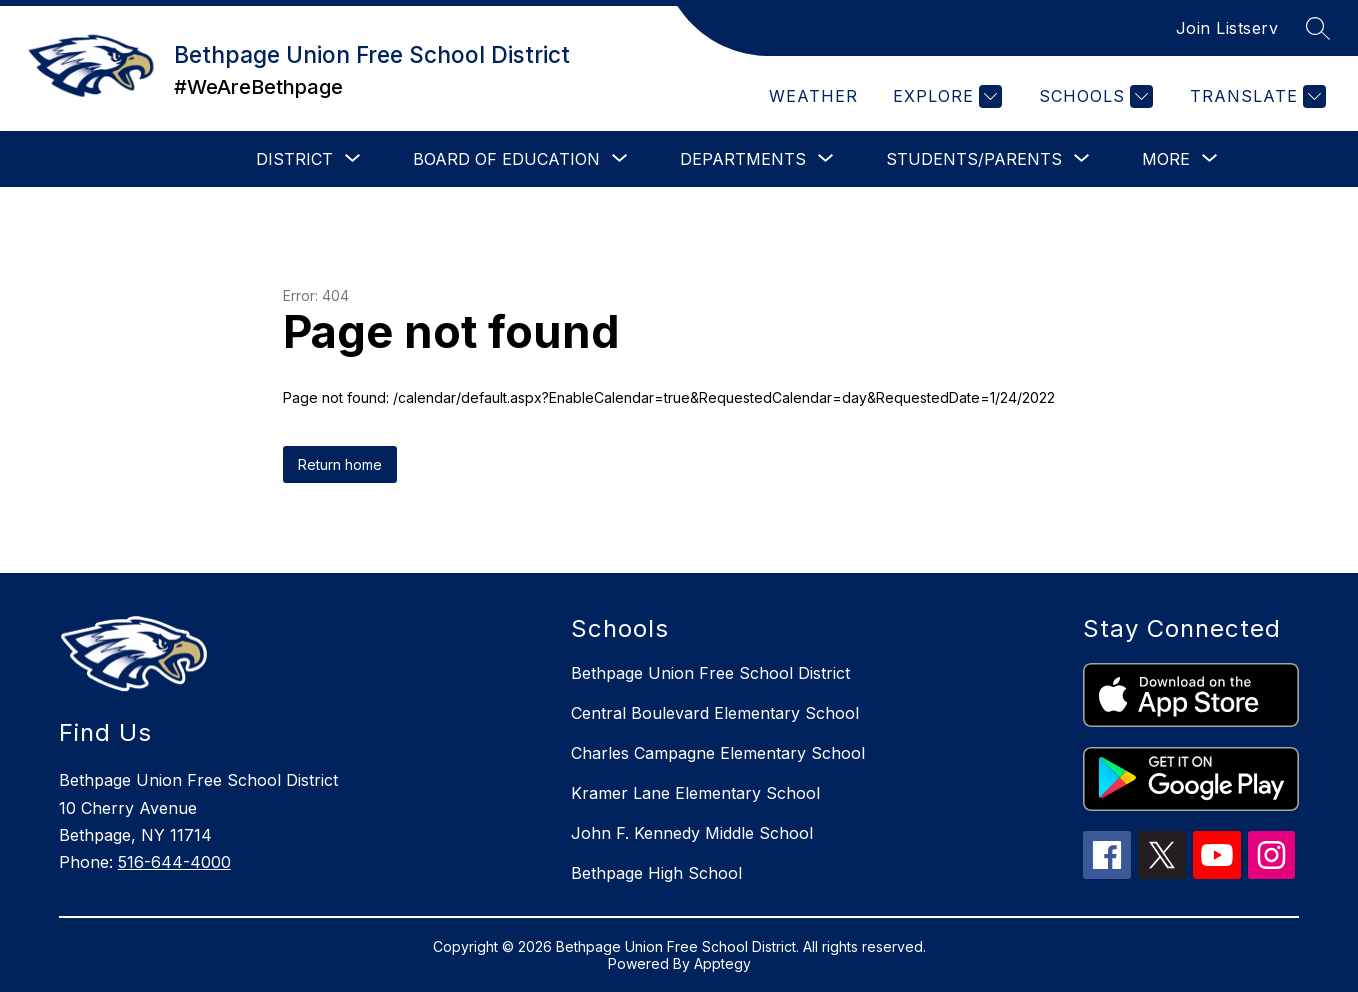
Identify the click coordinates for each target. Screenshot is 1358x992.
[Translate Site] (1255, 96)
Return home (340, 464)
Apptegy (722, 963)
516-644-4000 (174, 862)
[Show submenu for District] (294, 159)
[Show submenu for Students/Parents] (974, 159)
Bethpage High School (656, 873)
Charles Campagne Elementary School (718, 753)
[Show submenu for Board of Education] (506, 159)
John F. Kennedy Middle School (692, 833)
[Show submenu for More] (1166, 159)
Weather (813, 96)
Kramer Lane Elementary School (695, 793)
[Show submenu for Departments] (743, 159)
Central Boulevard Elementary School (715, 713)
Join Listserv (1227, 28)
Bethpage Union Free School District (710, 673)
